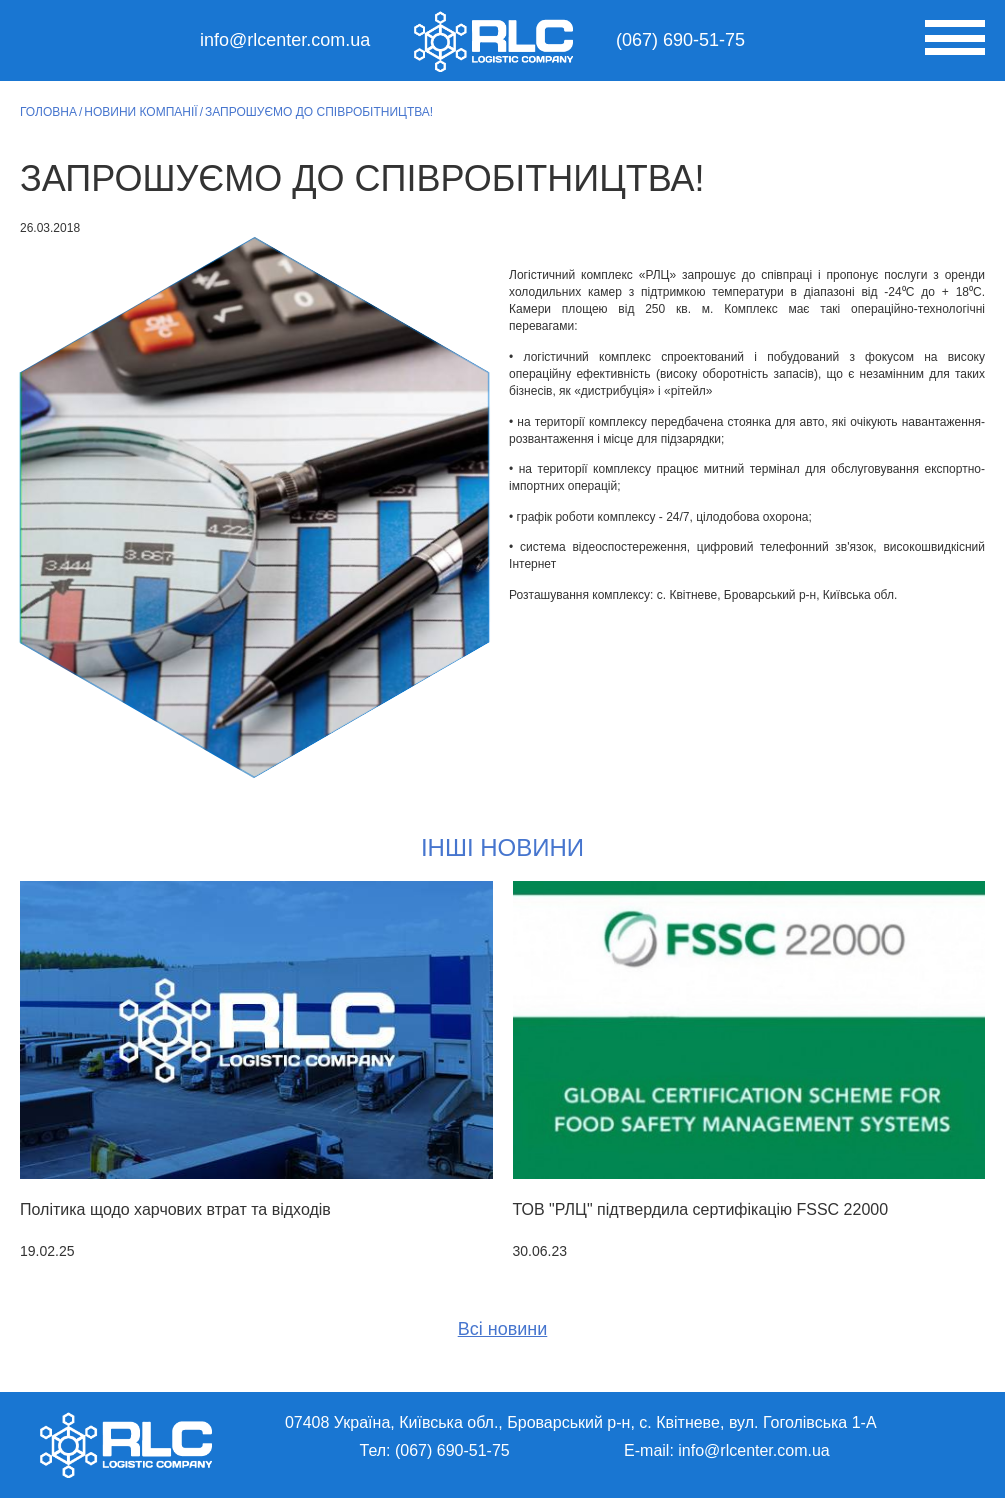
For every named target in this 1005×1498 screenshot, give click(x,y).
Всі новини (503, 1329)
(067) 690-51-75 (680, 40)
